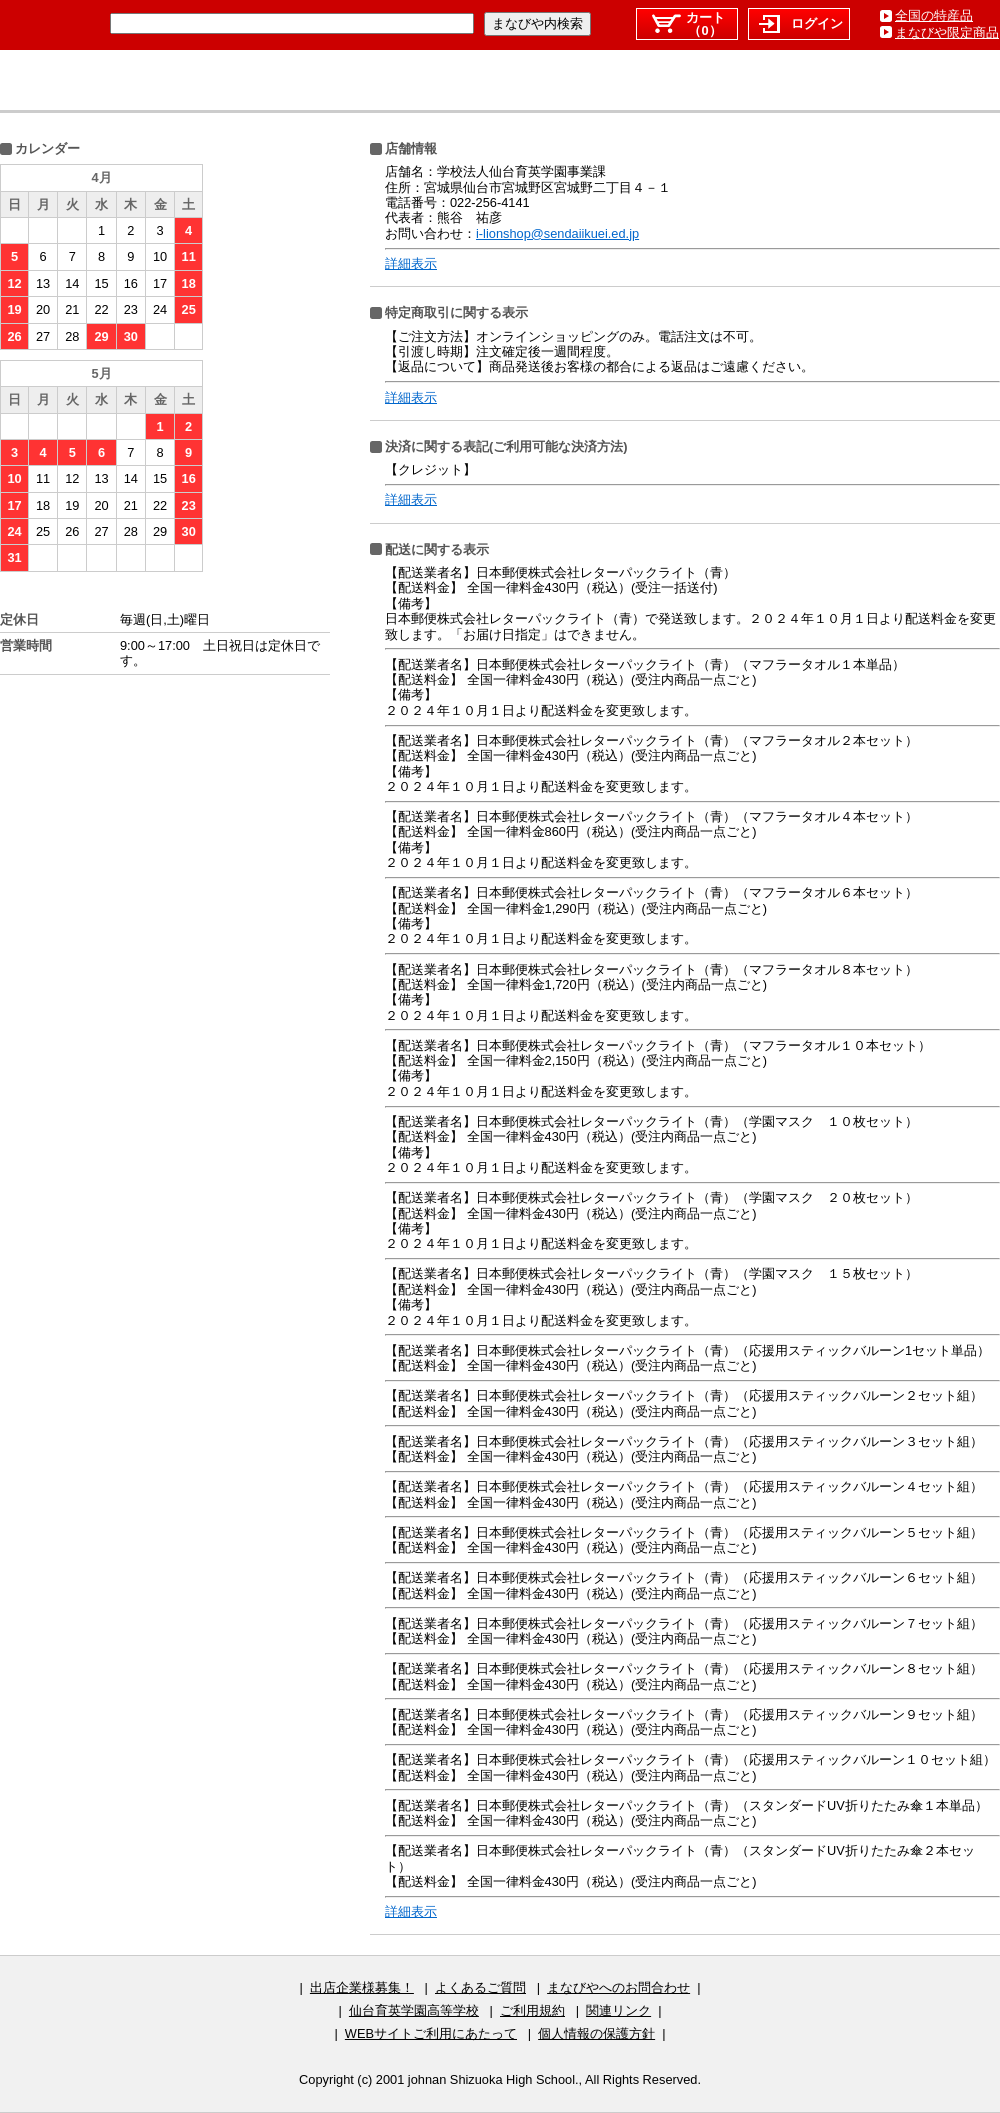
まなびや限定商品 (947, 32)
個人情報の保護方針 (596, 2033)
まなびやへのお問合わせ (618, 1987)
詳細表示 (411, 263)
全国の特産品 (934, 15)
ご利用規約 (532, 2010)
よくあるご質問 (480, 1987)
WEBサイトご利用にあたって (431, 2033)
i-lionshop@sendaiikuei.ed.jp (557, 233)
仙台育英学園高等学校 (414, 2010)
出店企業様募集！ (362, 1987)
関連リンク (618, 2010)
